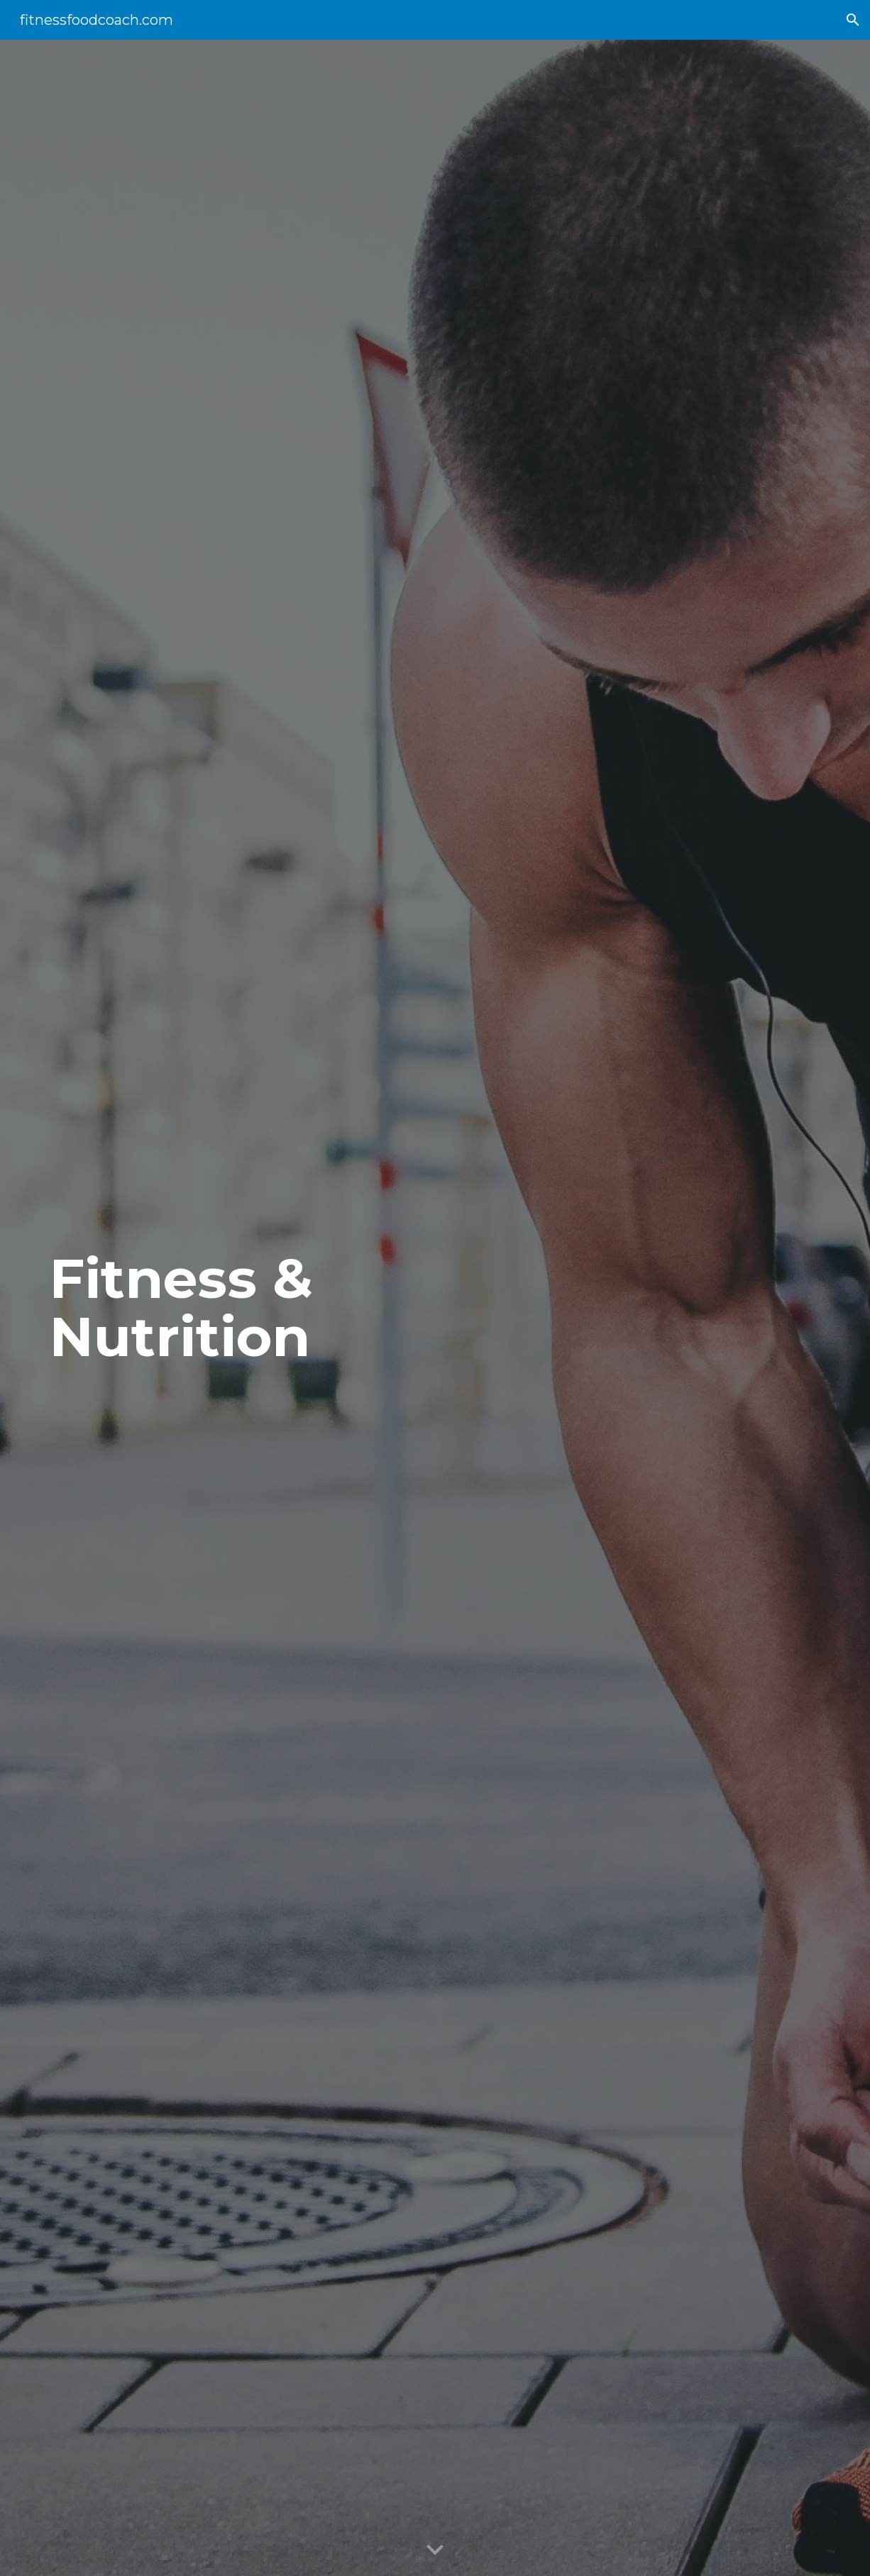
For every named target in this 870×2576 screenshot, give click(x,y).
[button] (853, 20)
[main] (201, 1308)
